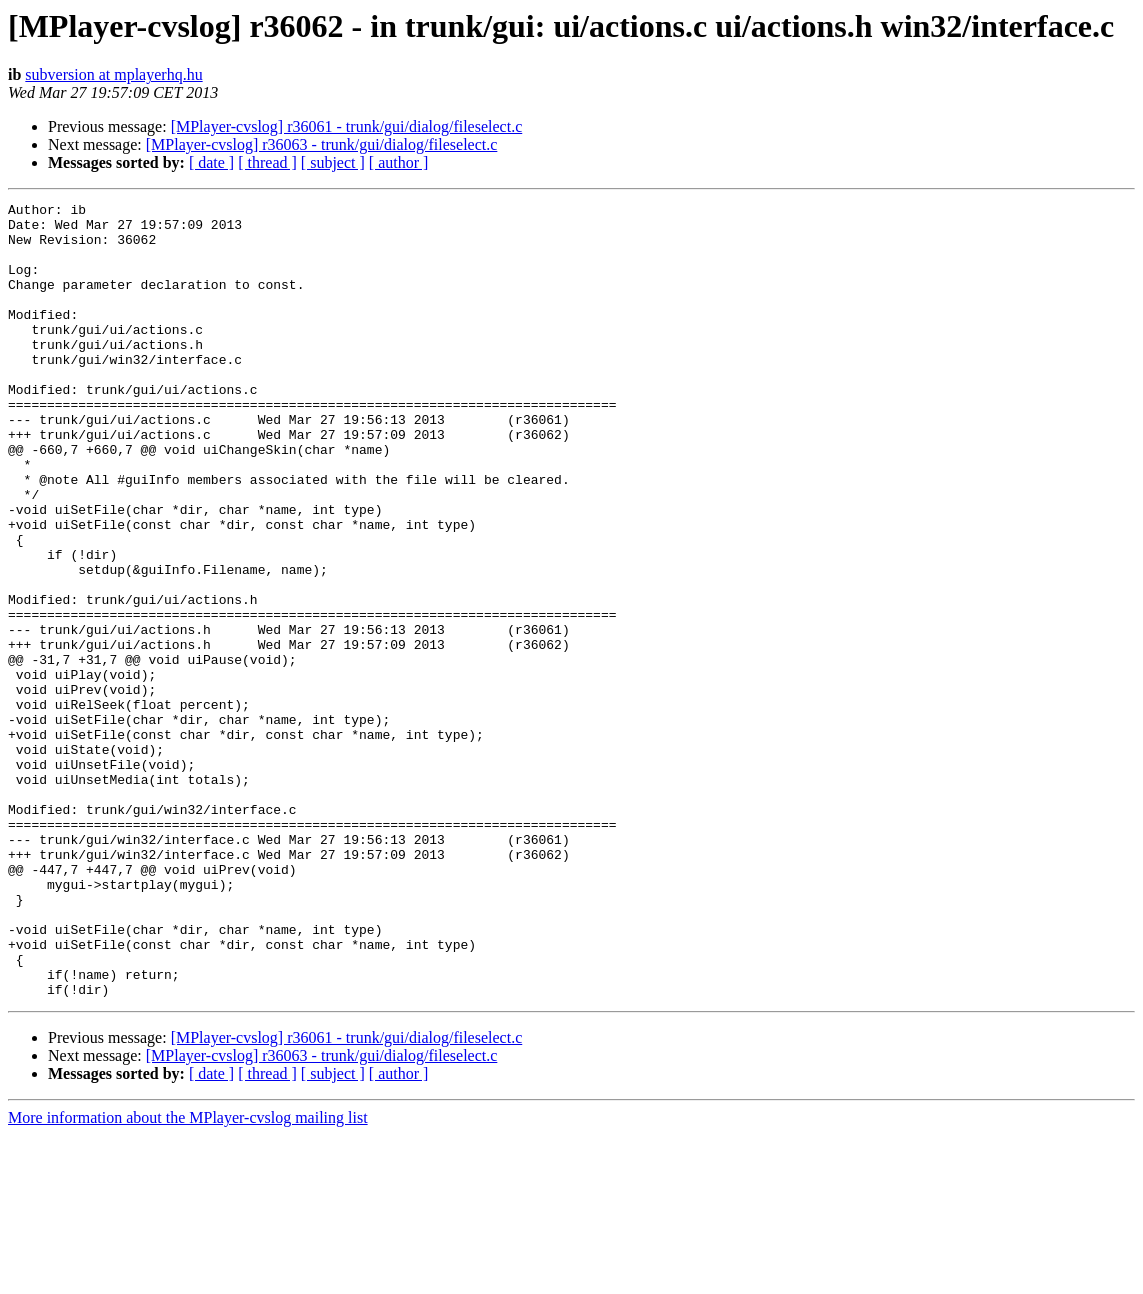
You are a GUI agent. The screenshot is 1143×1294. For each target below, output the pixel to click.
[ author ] (399, 162)
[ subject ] (333, 162)
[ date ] (211, 162)
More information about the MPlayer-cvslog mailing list (188, 1276)
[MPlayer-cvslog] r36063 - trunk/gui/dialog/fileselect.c (322, 144)
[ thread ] (267, 162)
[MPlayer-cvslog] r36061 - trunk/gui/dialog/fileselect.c (347, 126)
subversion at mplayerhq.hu (113, 74)
